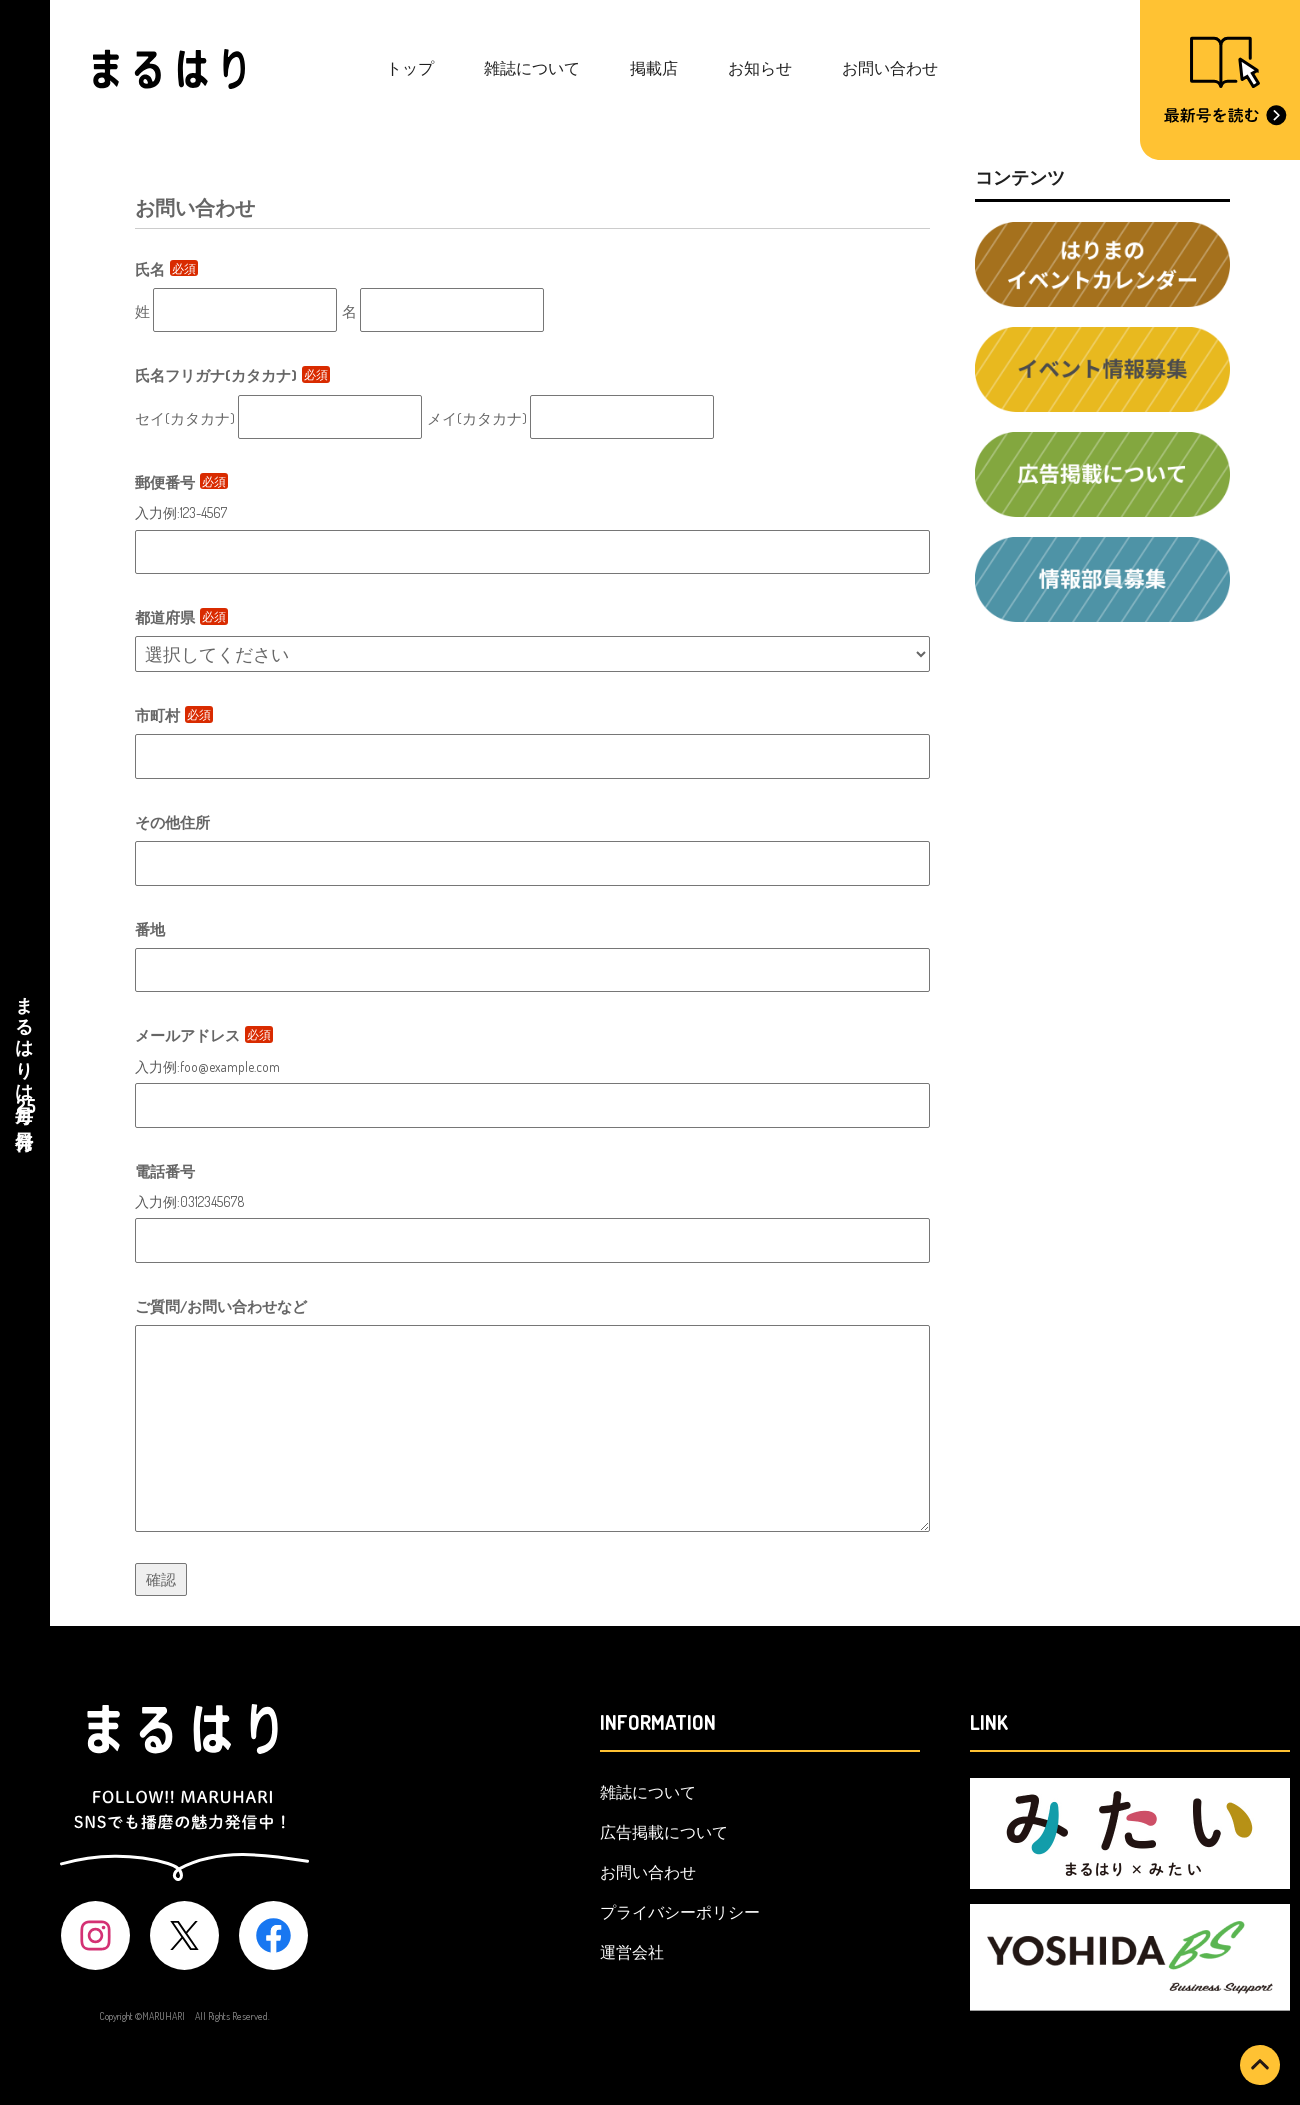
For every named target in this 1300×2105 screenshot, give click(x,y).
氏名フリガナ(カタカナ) (232, 375)
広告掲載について (664, 1832)
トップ (410, 68)
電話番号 (165, 1171)
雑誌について (532, 68)
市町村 (174, 715)
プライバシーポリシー (680, 1912)
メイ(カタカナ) (477, 418)
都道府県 (181, 617)
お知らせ (760, 68)
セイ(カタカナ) (185, 418)
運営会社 (632, 1952)
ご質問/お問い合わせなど (221, 1306)
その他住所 (172, 822)
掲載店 (654, 68)
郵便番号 (181, 482)
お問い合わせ (890, 68)
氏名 (166, 269)
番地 (150, 929)
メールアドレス (204, 1035)
